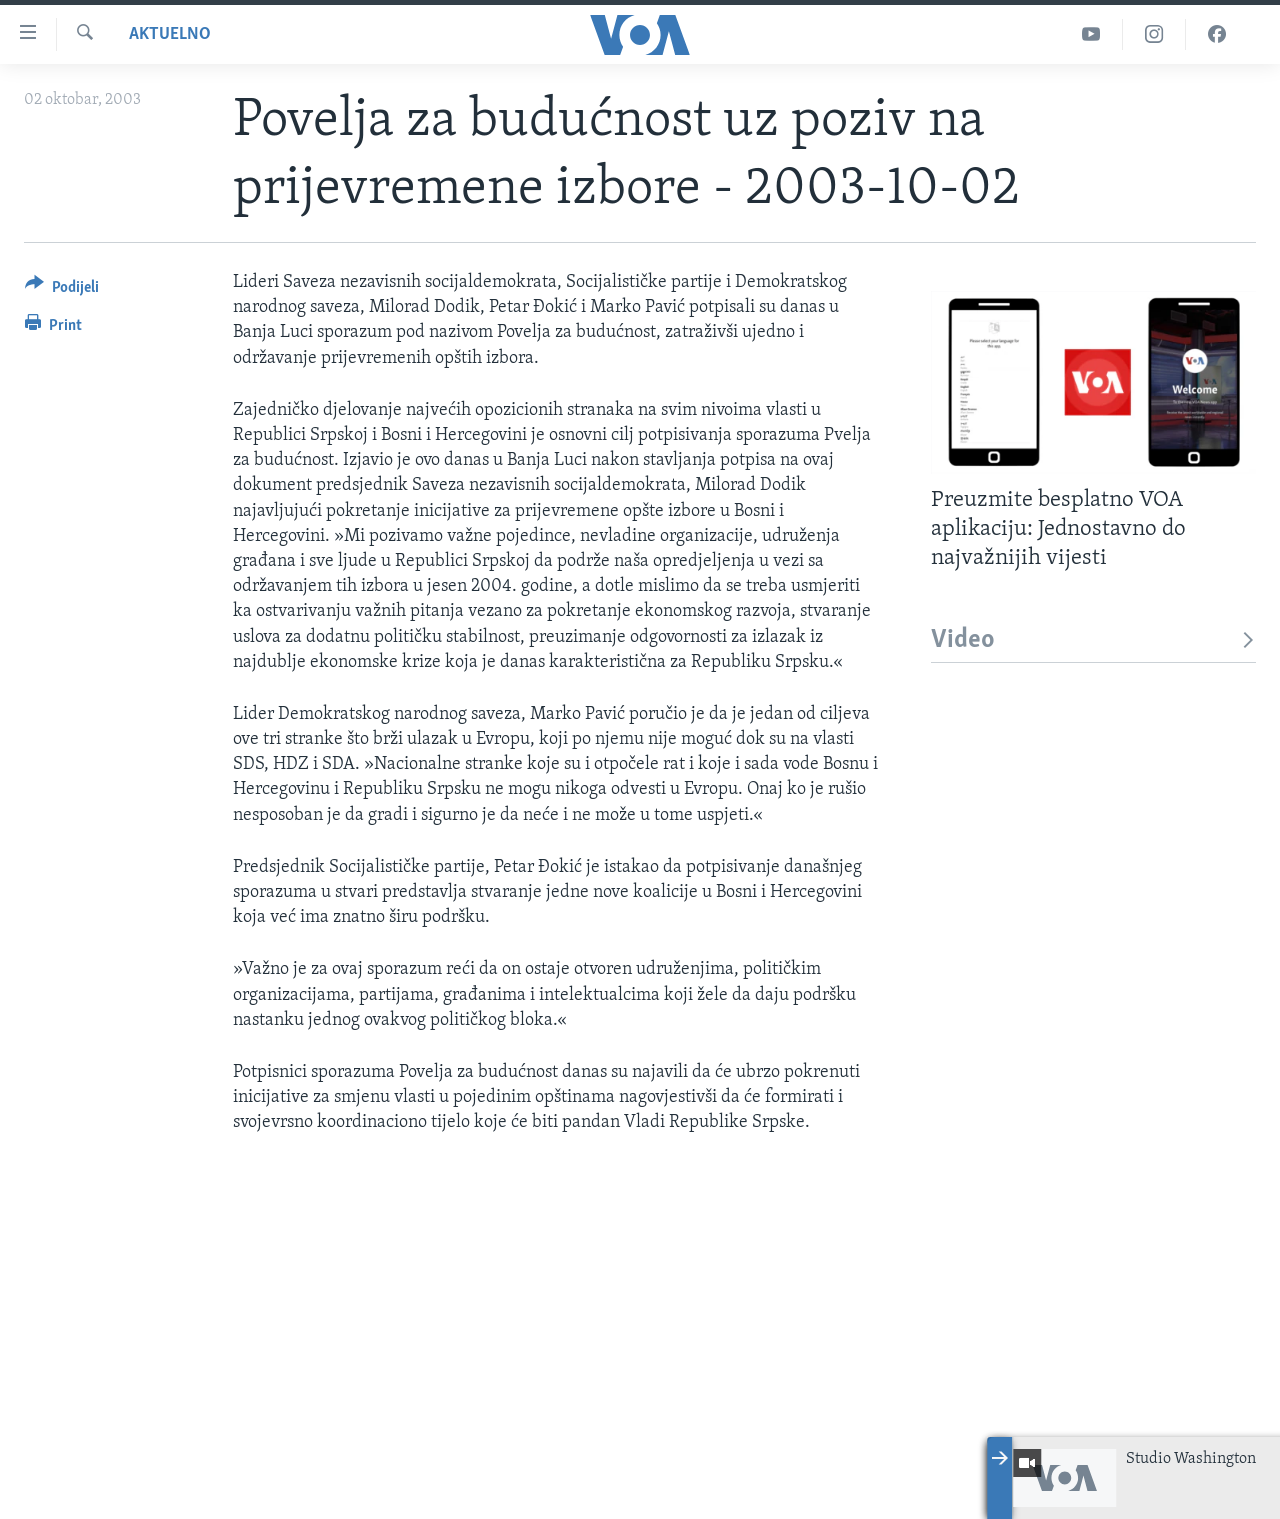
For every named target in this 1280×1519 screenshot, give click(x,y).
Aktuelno (170, 34)
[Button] (62, 290)
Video (1093, 640)
